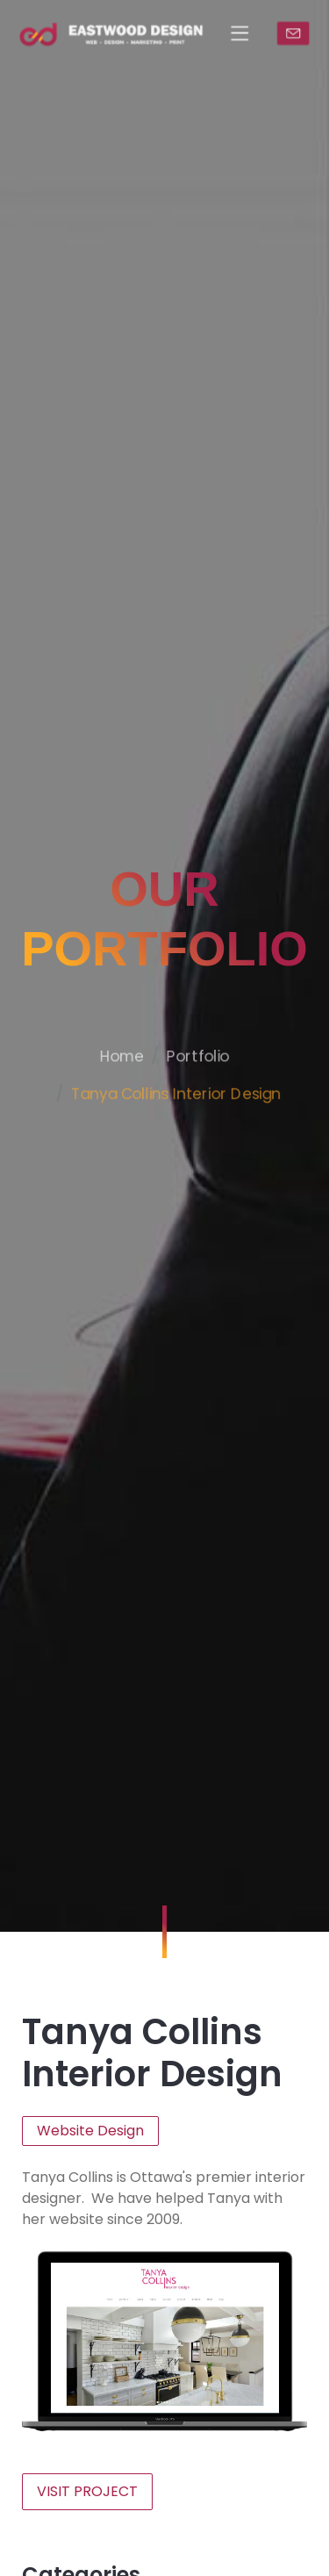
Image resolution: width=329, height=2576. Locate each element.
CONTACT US (300, 32)
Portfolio (201, 1104)
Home (117, 1104)
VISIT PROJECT (87, 2491)
